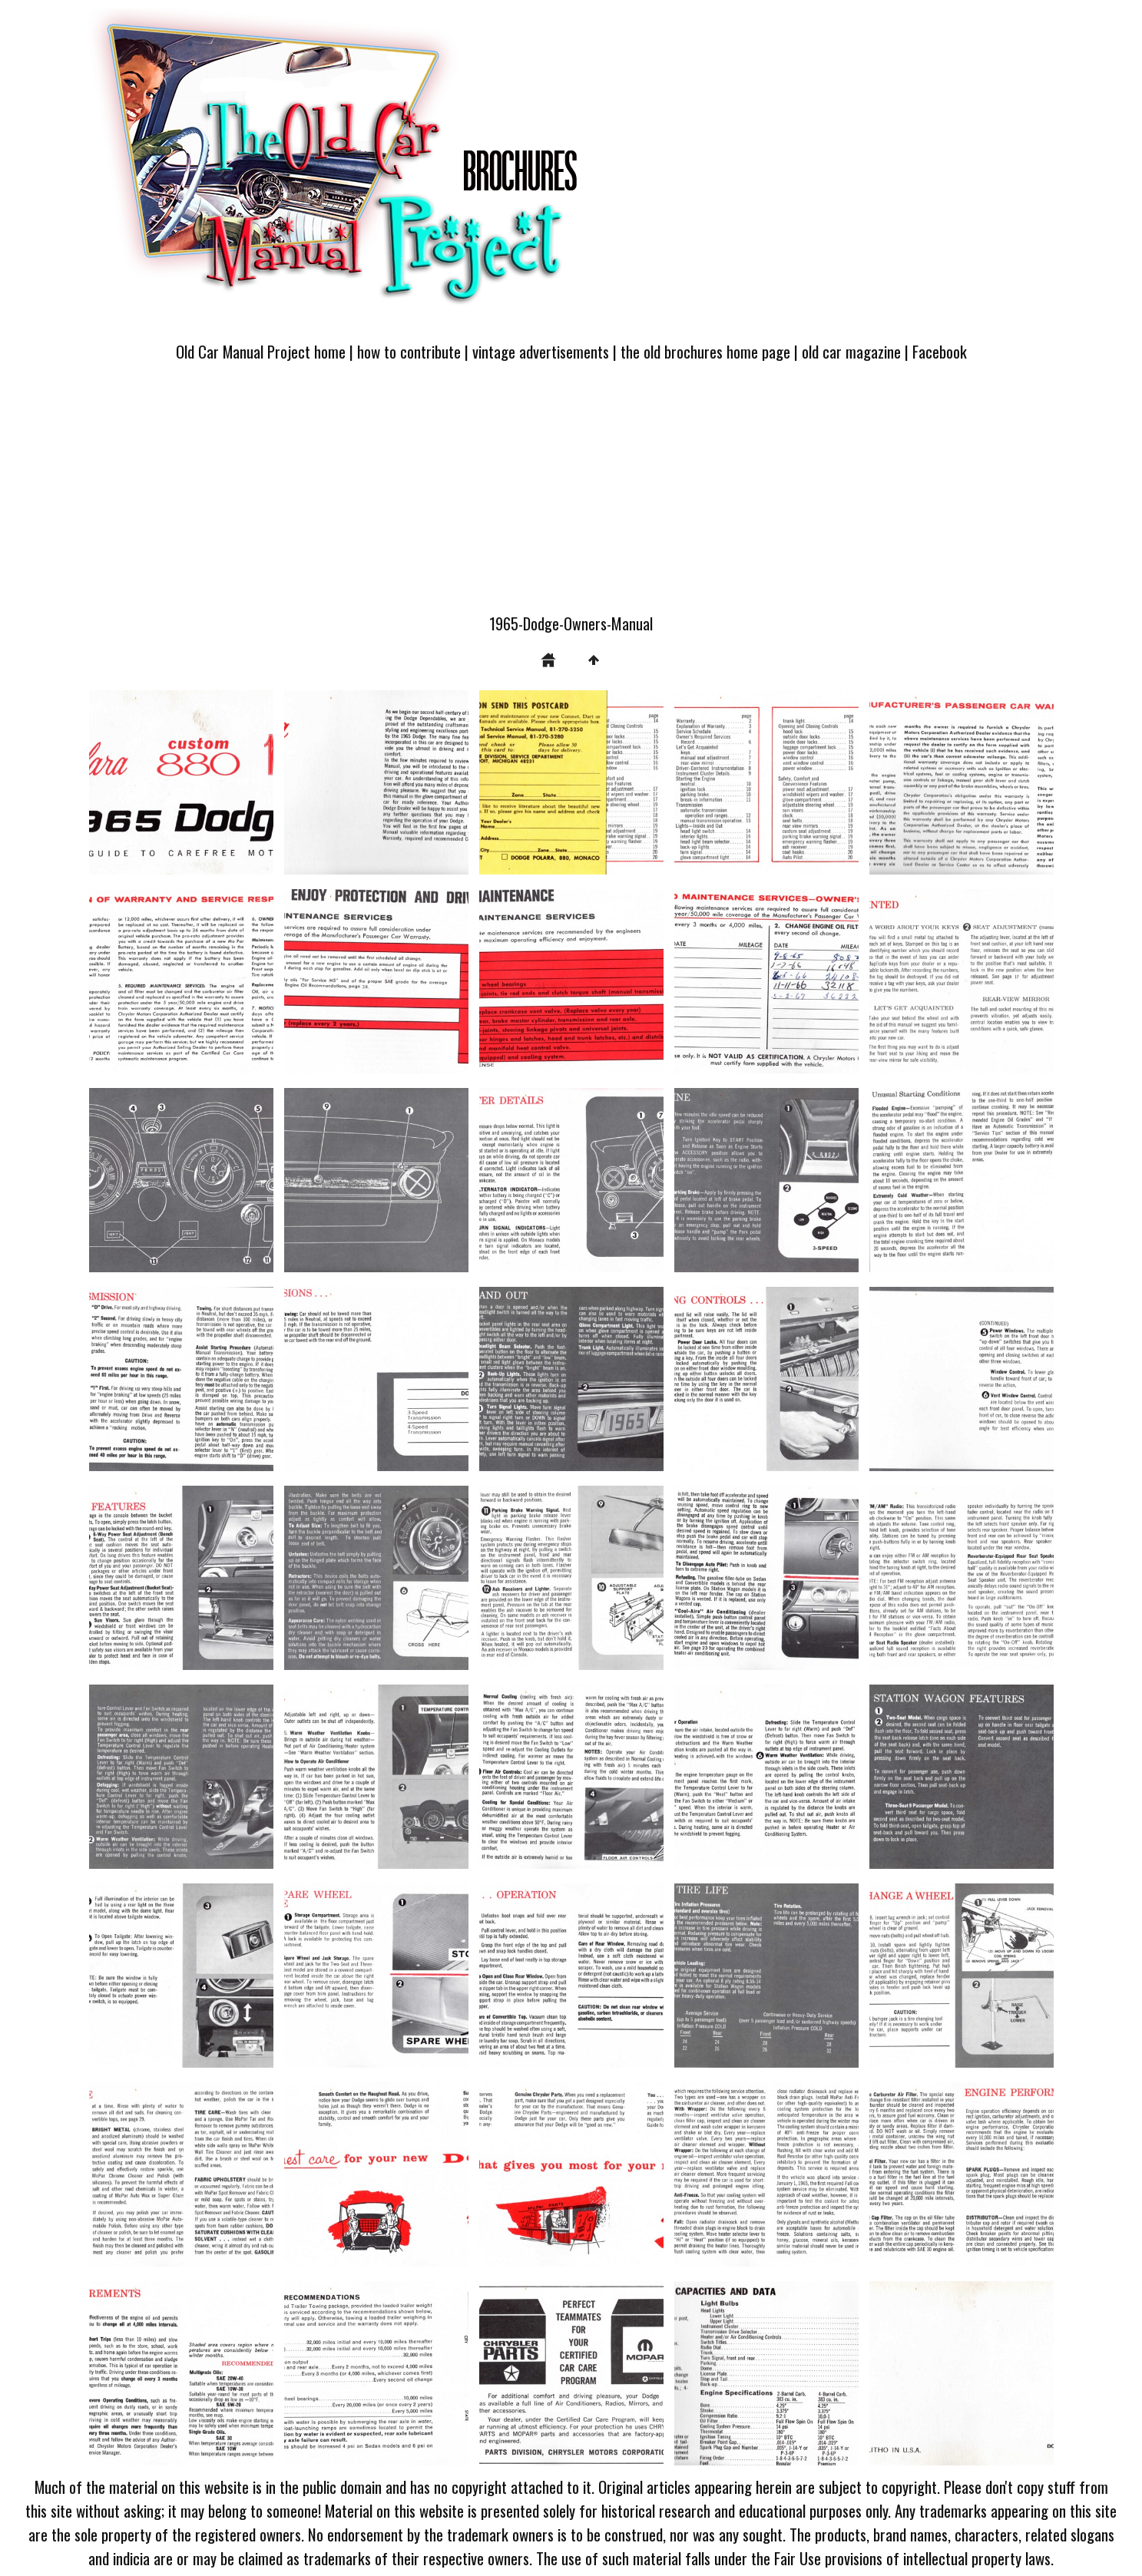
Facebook (939, 351)
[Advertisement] (571, 496)
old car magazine (851, 351)
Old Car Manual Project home (261, 351)
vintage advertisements (540, 351)
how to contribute (409, 351)
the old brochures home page (705, 351)
